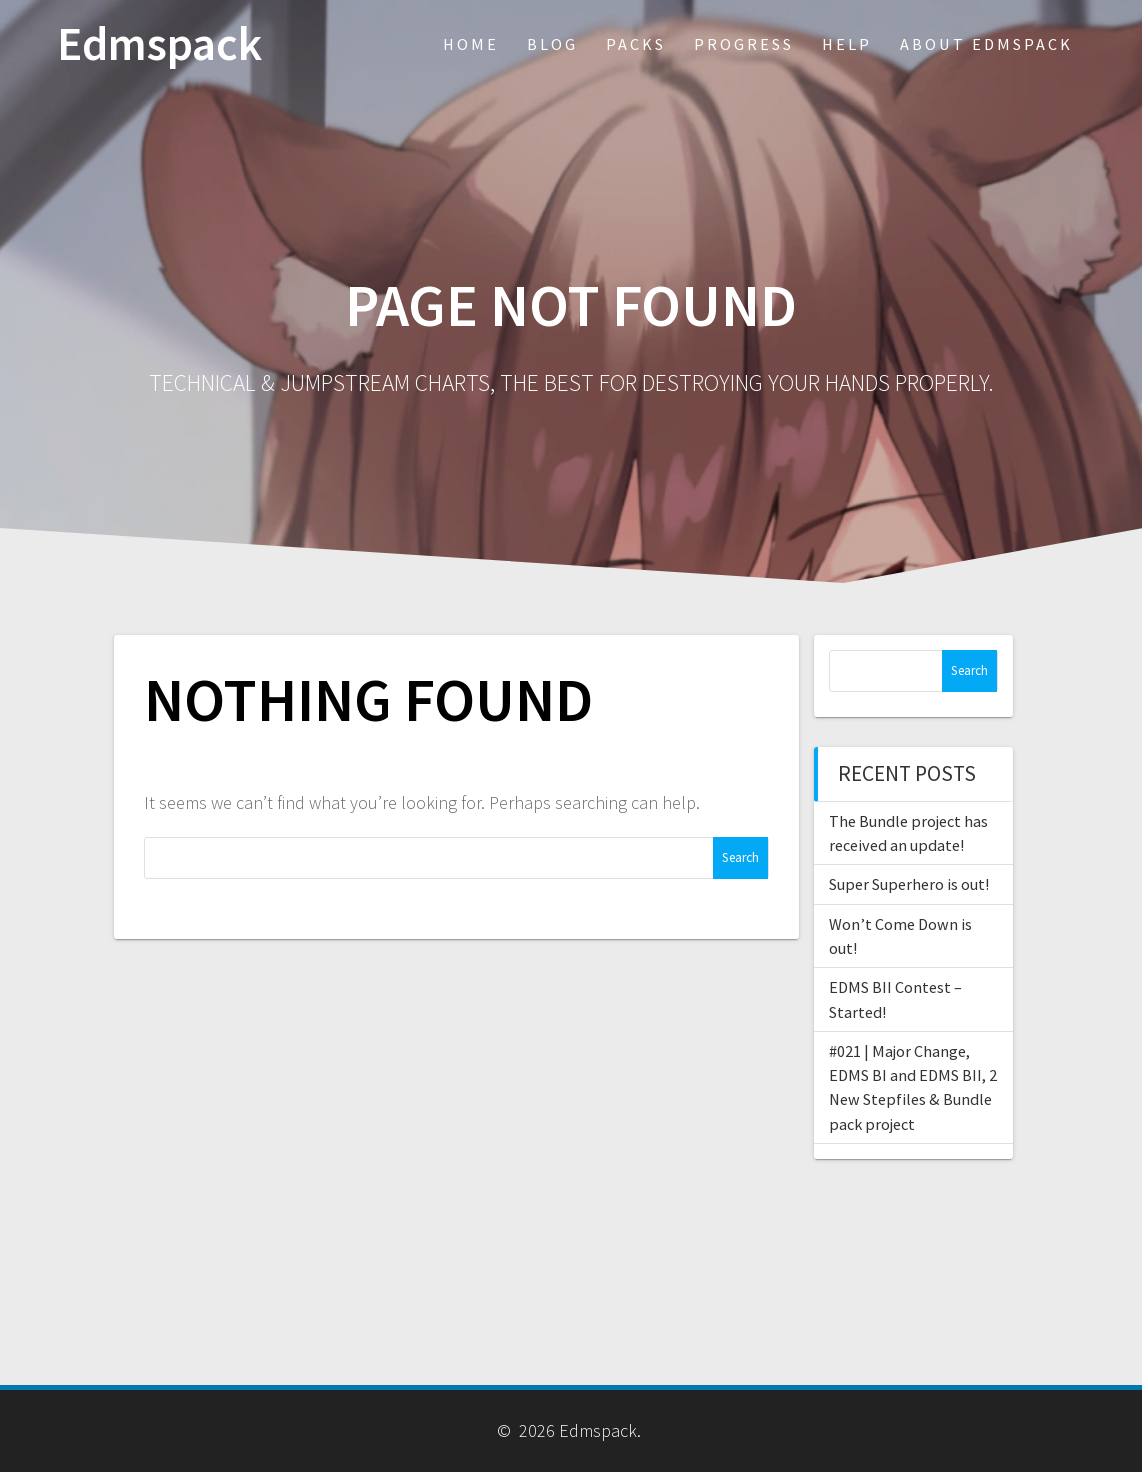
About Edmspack (986, 44)
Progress (744, 44)
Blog (552, 44)
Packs (636, 44)
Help (847, 44)
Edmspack (159, 44)
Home (471, 44)
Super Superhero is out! (909, 884)
